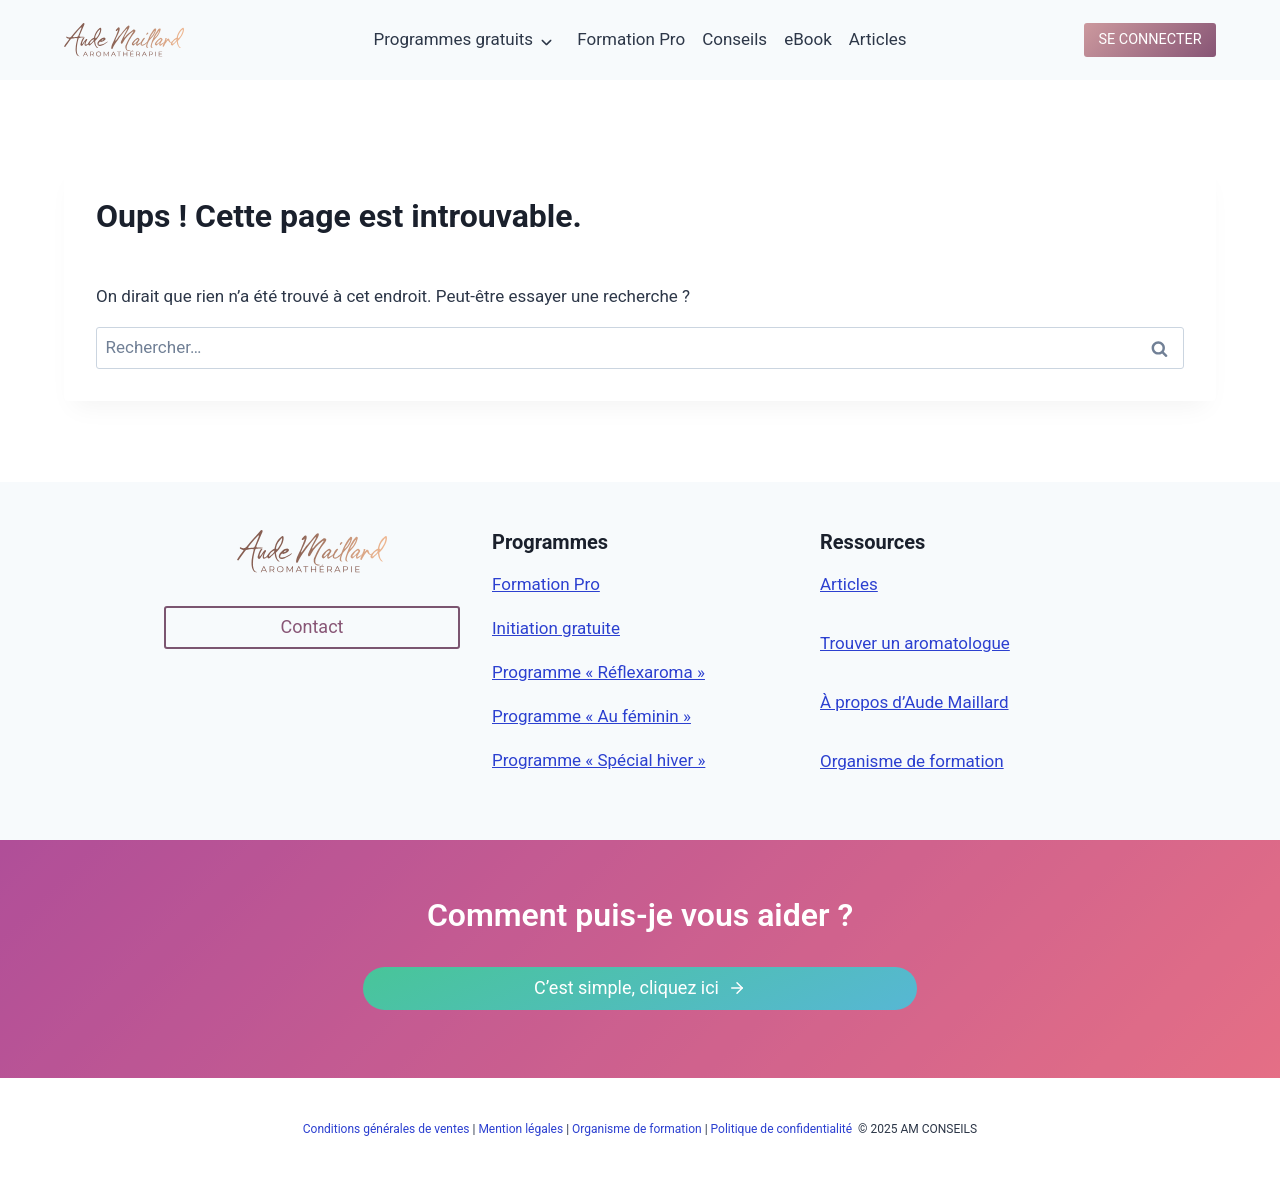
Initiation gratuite (556, 628)
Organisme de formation (912, 761)
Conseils (734, 39)
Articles (878, 39)
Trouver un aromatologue (915, 643)
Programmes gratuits (453, 39)
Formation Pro (631, 39)
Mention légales (520, 1129)
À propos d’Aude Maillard (914, 702)
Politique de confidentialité (783, 1129)
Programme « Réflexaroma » (598, 672)
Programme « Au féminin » (591, 716)
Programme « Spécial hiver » (598, 760)
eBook (808, 39)
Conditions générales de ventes (386, 1129)
